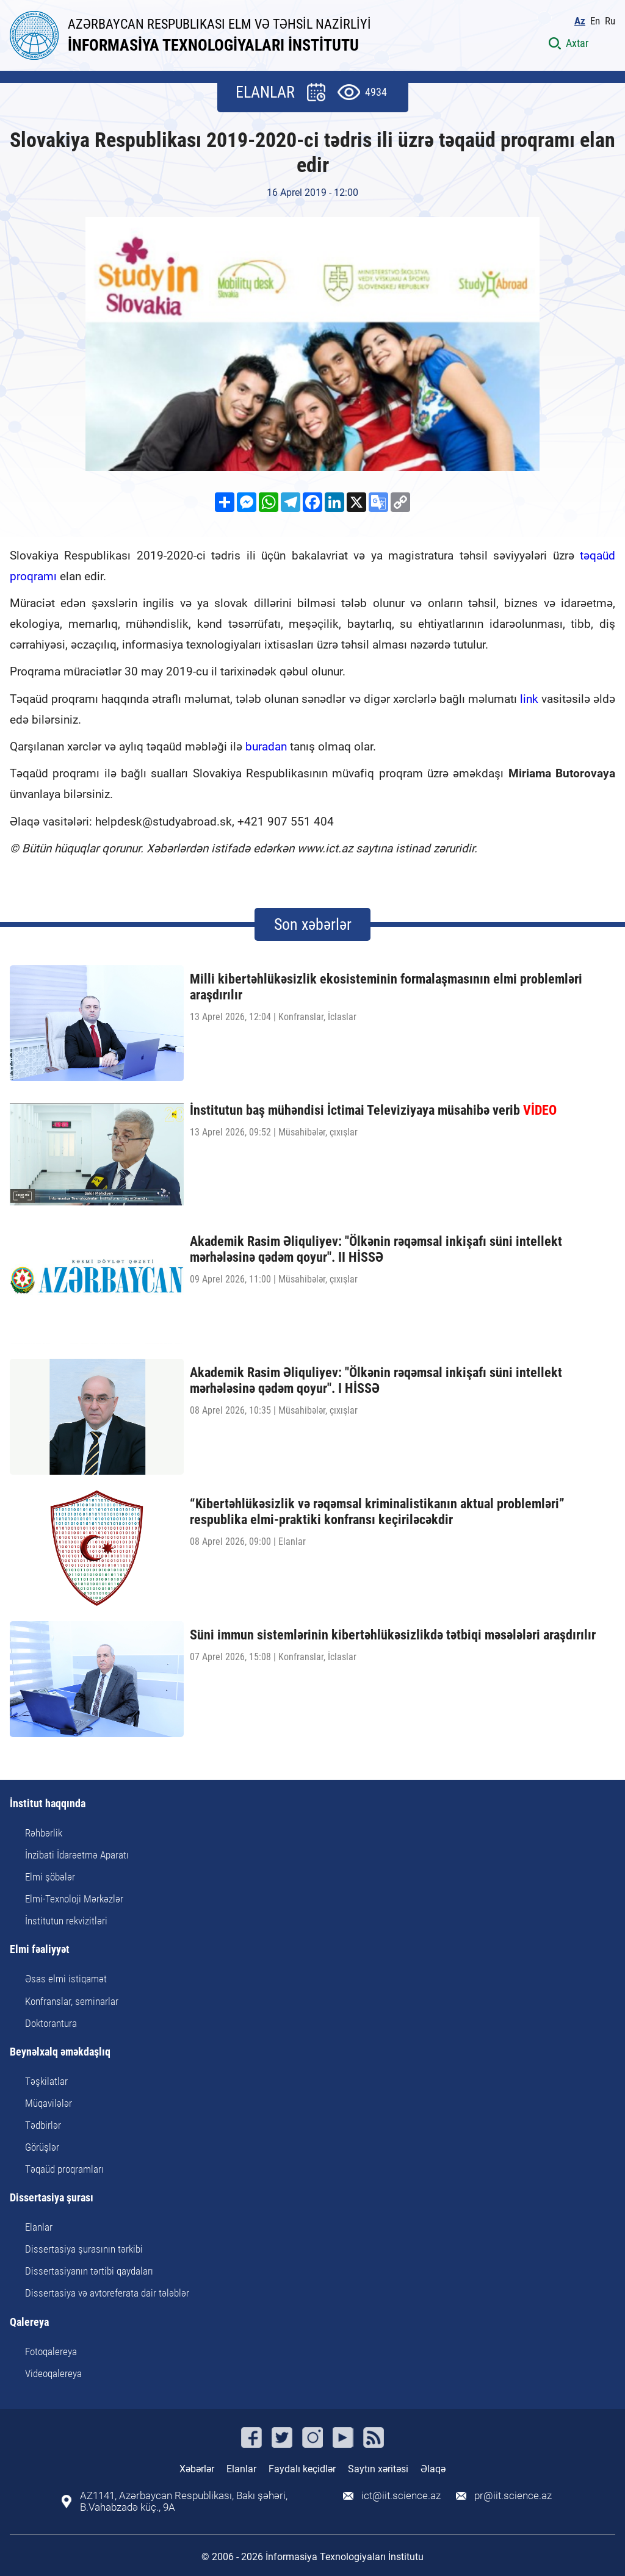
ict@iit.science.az (401, 2496)
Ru (610, 21)
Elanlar (38, 2227)
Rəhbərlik (43, 1833)
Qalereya (29, 2322)
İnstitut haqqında (47, 1804)
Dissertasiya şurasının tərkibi (84, 2249)
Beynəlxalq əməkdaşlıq (60, 2052)
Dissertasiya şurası (51, 2198)
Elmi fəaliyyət (40, 1949)
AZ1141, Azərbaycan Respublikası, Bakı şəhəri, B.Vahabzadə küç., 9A (183, 2501)
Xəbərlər (196, 2469)
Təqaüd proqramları (64, 2169)
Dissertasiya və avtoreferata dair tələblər (107, 2293)
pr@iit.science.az (513, 2496)
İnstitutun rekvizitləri (66, 1921)
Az (579, 21)
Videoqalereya (53, 2373)
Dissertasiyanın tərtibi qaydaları (89, 2271)
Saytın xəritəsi (378, 2469)
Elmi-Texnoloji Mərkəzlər (74, 1899)
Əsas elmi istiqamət (66, 1979)
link (529, 699)
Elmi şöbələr (50, 1877)
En (595, 21)
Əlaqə (433, 2469)
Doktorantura (51, 2023)
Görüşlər (42, 2147)
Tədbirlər (43, 2125)
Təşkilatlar (46, 2081)
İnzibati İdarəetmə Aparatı (77, 1855)
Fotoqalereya (51, 2351)
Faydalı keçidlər (302, 2469)
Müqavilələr (48, 2103)
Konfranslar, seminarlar (71, 2001)
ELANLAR (265, 92)
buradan (266, 746)
